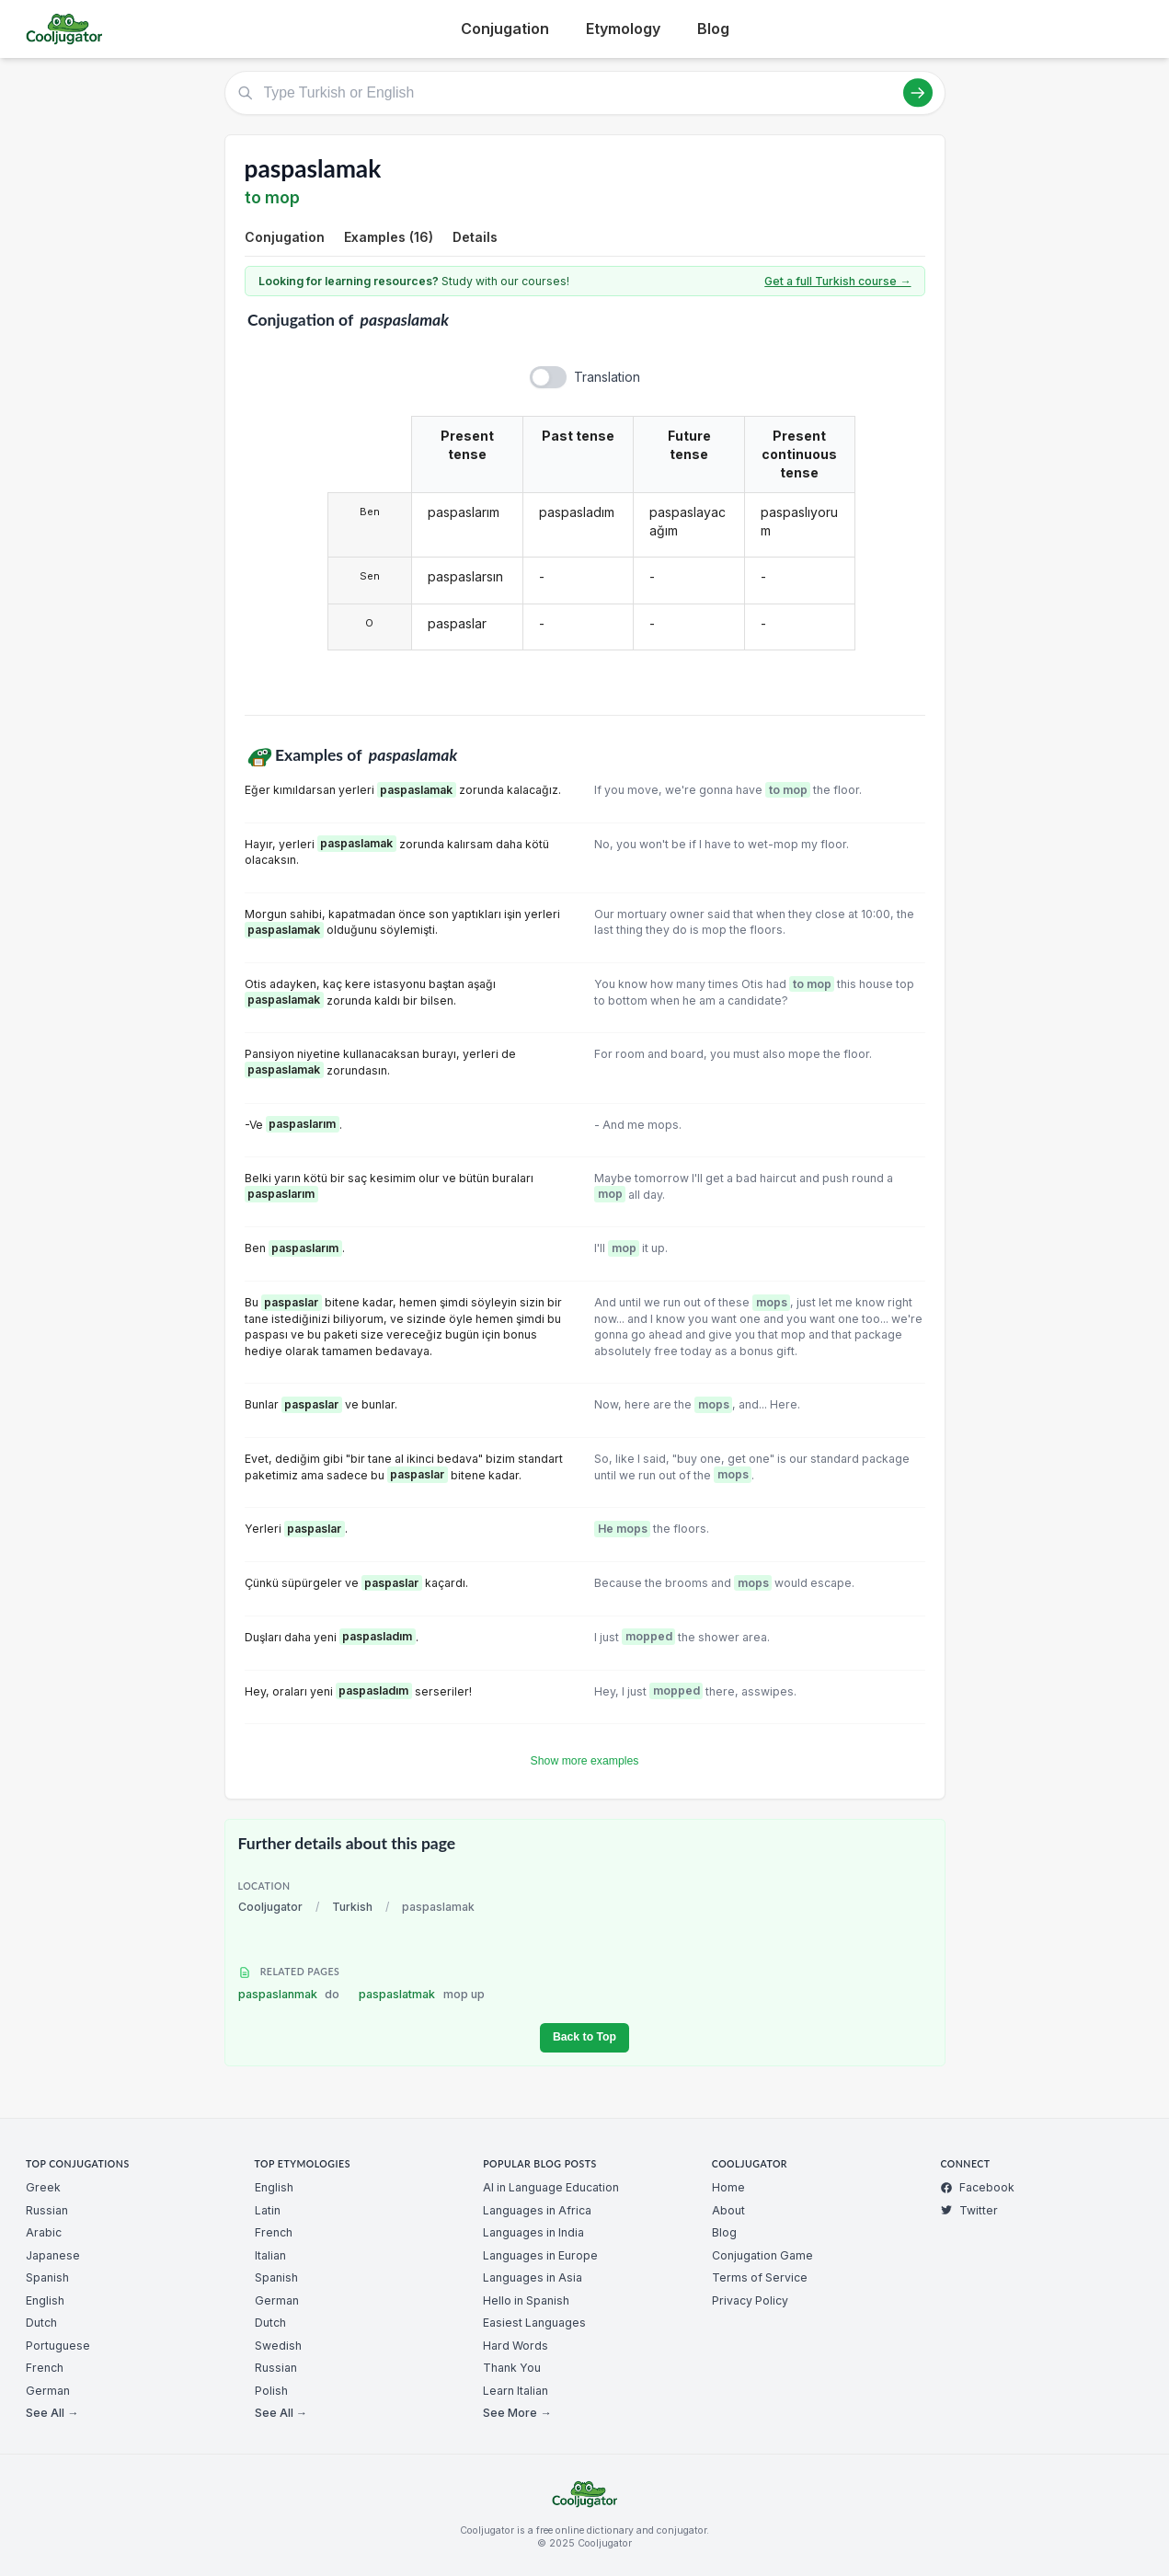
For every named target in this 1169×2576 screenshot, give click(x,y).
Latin (268, 2210)
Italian (270, 2255)
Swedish (278, 2345)
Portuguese (58, 2345)
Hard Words (515, 2345)
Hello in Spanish (526, 2300)
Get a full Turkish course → (837, 281)
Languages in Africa (537, 2210)
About (728, 2210)
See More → (517, 2413)
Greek (43, 2187)
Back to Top (584, 2036)
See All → (52, 2413)
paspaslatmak (422, 1994)
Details (475, 237)
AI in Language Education (551, 2187)
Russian (47, 2210)
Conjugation (505, 28)
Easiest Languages (534, 2322)
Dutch (41, 2322)
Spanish (47, 2277)
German (48, 2391)
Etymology (623, 28)
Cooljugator (270, 1907)
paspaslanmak (289, 1994)
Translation (607, 377)
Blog (713, 28)
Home (728, 2187)
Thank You (512, 2368)
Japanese (53, 2255)
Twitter (969, 2210)
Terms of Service (760, 2277)
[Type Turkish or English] (585, 93)
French (44, 2368)
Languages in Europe (540, 2255)
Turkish (352, 1907)
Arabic (44, 2232)
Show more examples (585, 1760)
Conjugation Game (762, 2255)
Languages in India (533, 2232)
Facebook (977, 2187)
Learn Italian (515, 2391)
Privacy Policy (750, 2300)
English (45, 2300)
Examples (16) (388, 237)
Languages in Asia (532, 2277)
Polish (271, 2391)
